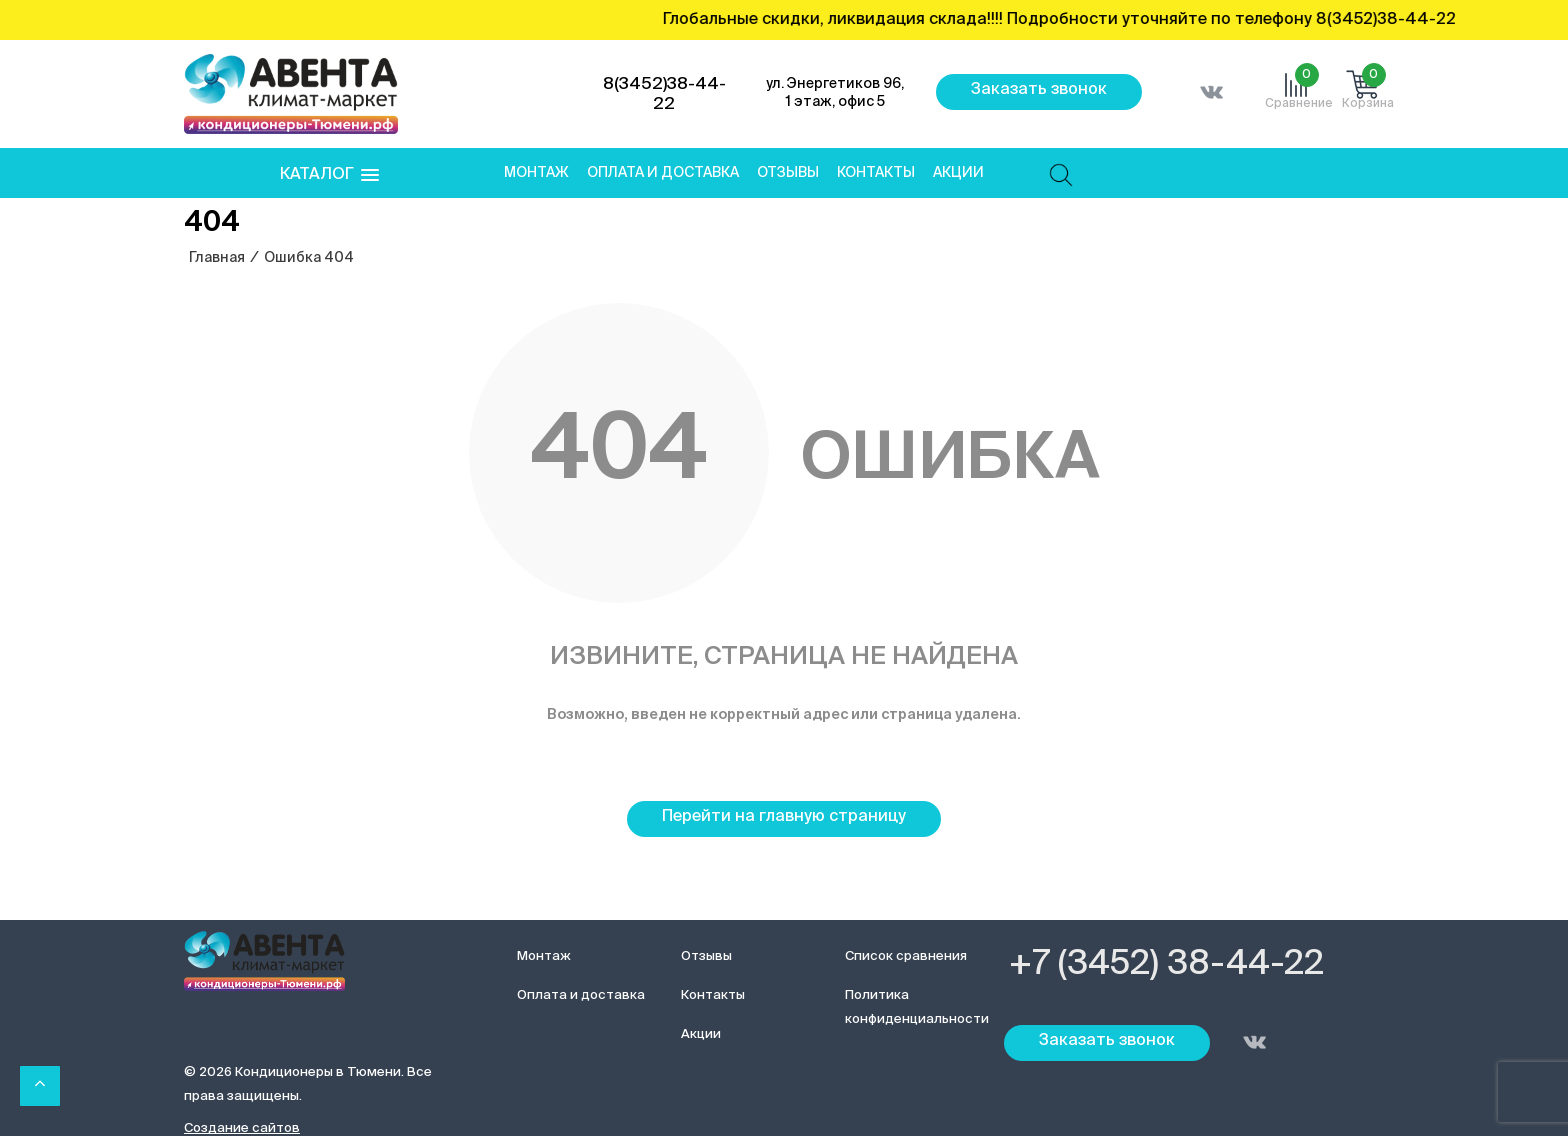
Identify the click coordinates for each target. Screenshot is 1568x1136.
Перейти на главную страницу (784, 817)
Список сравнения (906, 956)
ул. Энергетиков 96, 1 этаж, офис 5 (835, 93)
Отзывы (788, 173)
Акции (958, 173)
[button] (329, 175)
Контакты (876, 173)
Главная (217, 258)
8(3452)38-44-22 (664, 94)
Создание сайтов (242, 1128)
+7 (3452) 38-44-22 (1166, 965)
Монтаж (536, 173)
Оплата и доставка (663, 173)
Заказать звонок (1039, 90)
